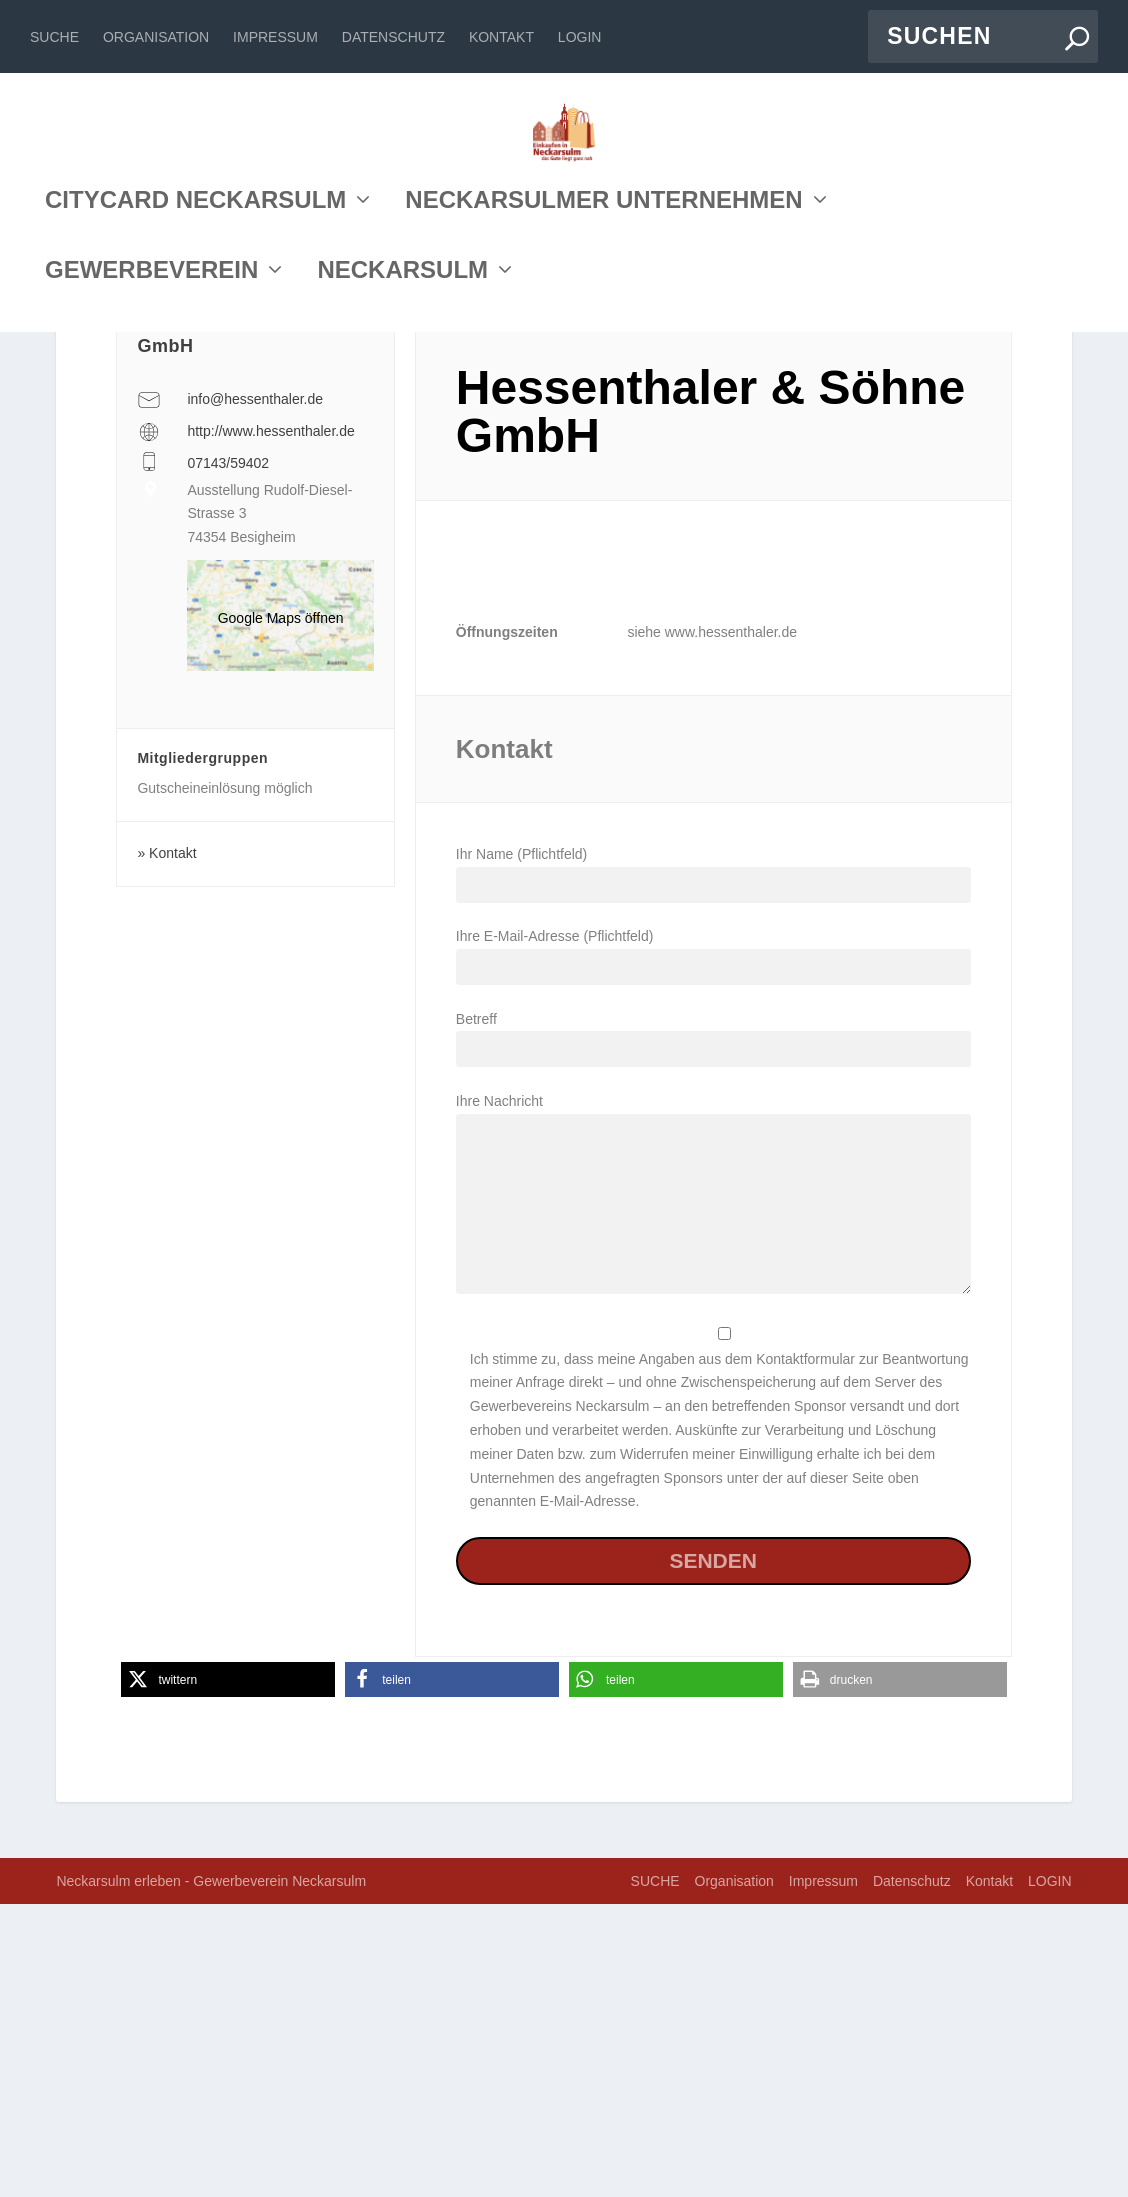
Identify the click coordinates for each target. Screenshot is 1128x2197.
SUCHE (54, 37)
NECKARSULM (402, 453)
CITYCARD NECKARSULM (195, 383)
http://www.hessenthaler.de (270, 724)
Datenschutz (393, 37)
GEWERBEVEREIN (151, 453)
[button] (228, 1972)
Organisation (156, 37)
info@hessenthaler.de (255, 692)
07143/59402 (228, 755)
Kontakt (501, 37)
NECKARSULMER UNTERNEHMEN (603, 383)
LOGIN (580, 37)
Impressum (275, 37)
